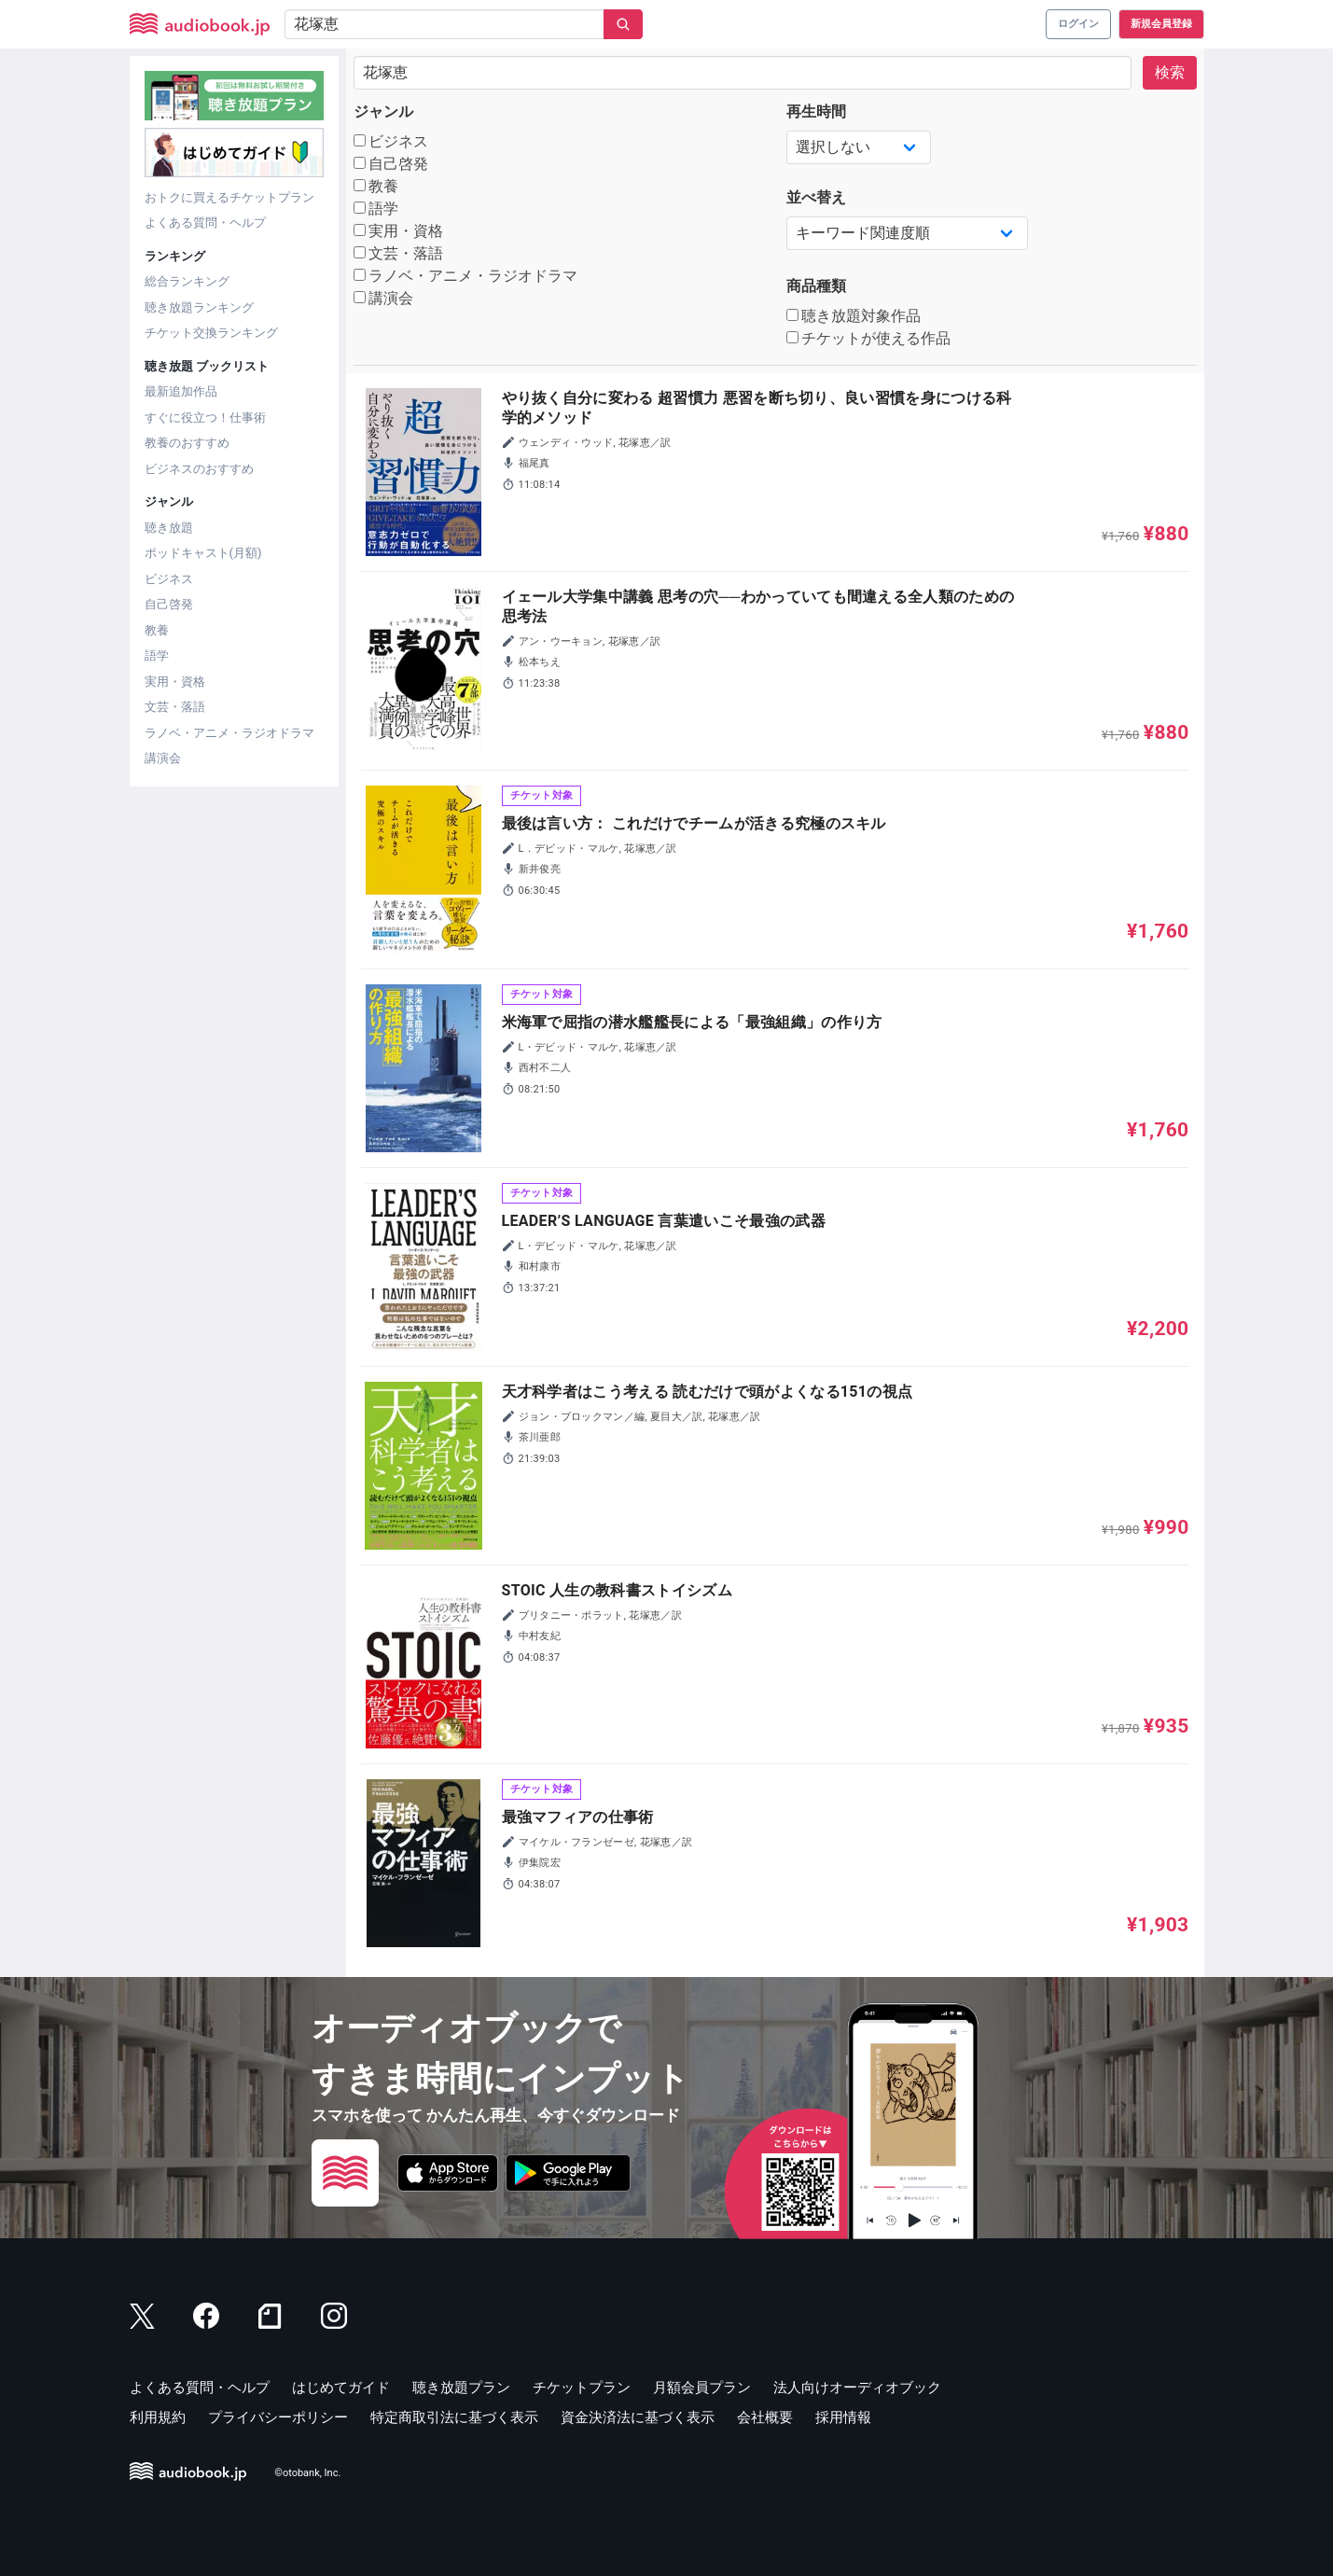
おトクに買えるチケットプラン (229, 197)
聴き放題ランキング (199, 307)
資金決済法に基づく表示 (638, 2417)
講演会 (163, 758)
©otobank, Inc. (307, 2473)
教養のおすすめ (187, 443)
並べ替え (816, 197)
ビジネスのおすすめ (199, 469)
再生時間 (816, 111)
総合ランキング (187, 281)
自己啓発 (169, 604)
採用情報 (843, 2417)
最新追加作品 (181, 391)
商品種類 (816, 286)
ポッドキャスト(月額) (203, 553)
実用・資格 (175, 682)
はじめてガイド (341, 2387)
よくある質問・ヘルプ (205, 223)
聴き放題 (169, 528)
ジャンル (383, 111)
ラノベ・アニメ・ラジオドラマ (229, 733)
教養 (157, 630)
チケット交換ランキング (211, 333)
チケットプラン (582, 2387)
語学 (157, 655)
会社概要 (765, 2417)
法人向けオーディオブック (857, 2387)
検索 (1170, 72)
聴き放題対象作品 (854, 316)
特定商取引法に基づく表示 (454, 2417)
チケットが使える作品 (868, 338)
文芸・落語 (175, 707)
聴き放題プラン (461, 2387)
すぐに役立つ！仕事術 (205, 418)
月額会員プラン (702, 2387)
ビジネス (169, 579)
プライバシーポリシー (278, 2417)
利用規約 (158, 2417)
